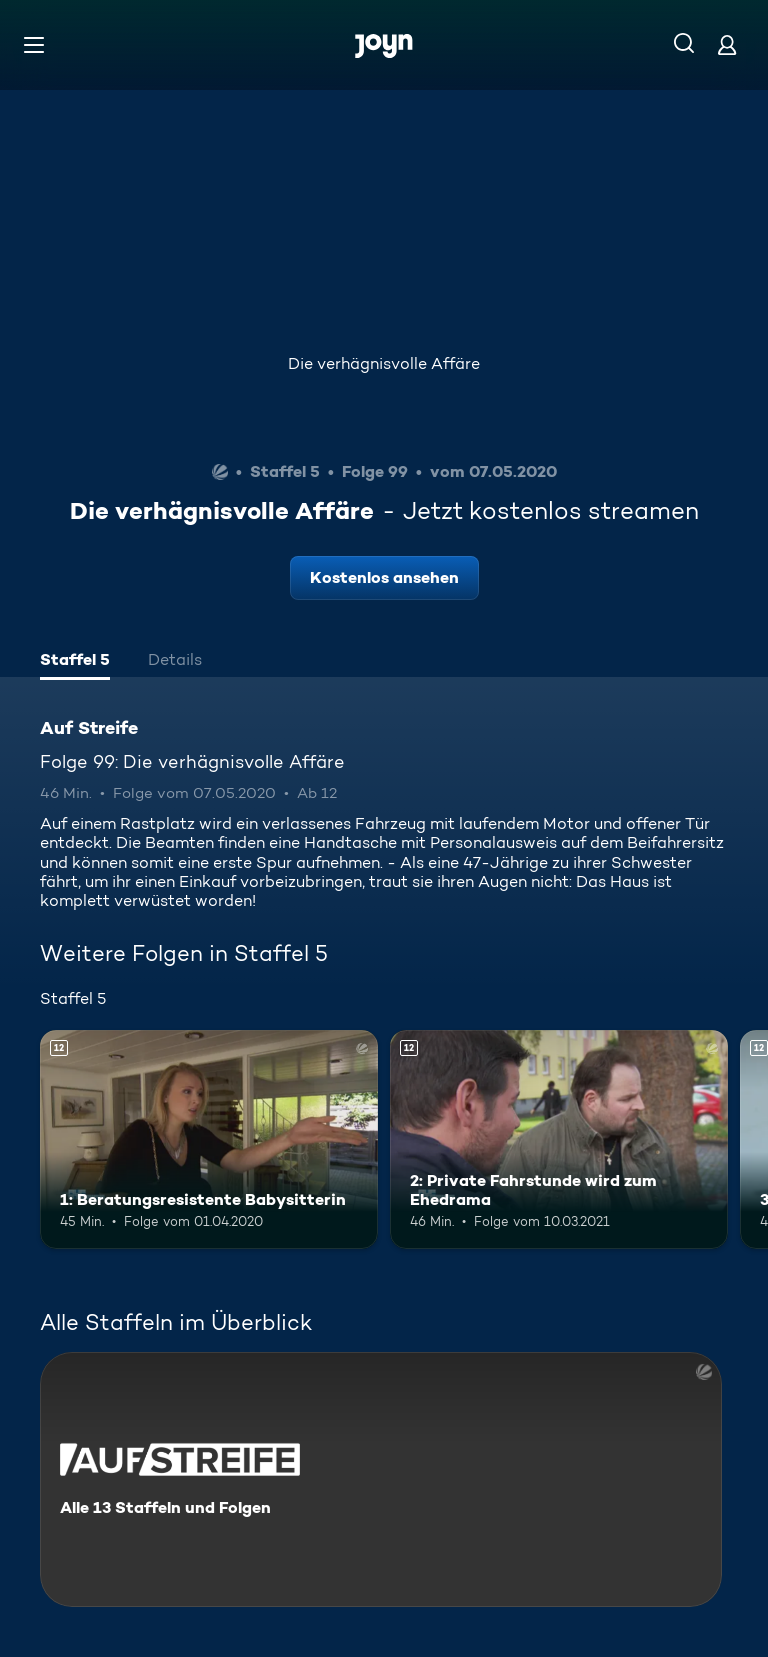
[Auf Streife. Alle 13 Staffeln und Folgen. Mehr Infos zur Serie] (381, 1479)
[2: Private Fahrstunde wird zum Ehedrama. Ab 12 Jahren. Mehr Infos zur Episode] (559, 1140)
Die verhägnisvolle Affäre (384, 363)
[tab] (75, 662)
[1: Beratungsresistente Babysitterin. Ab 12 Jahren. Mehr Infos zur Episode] (209, 1140)
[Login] (727, 44)
